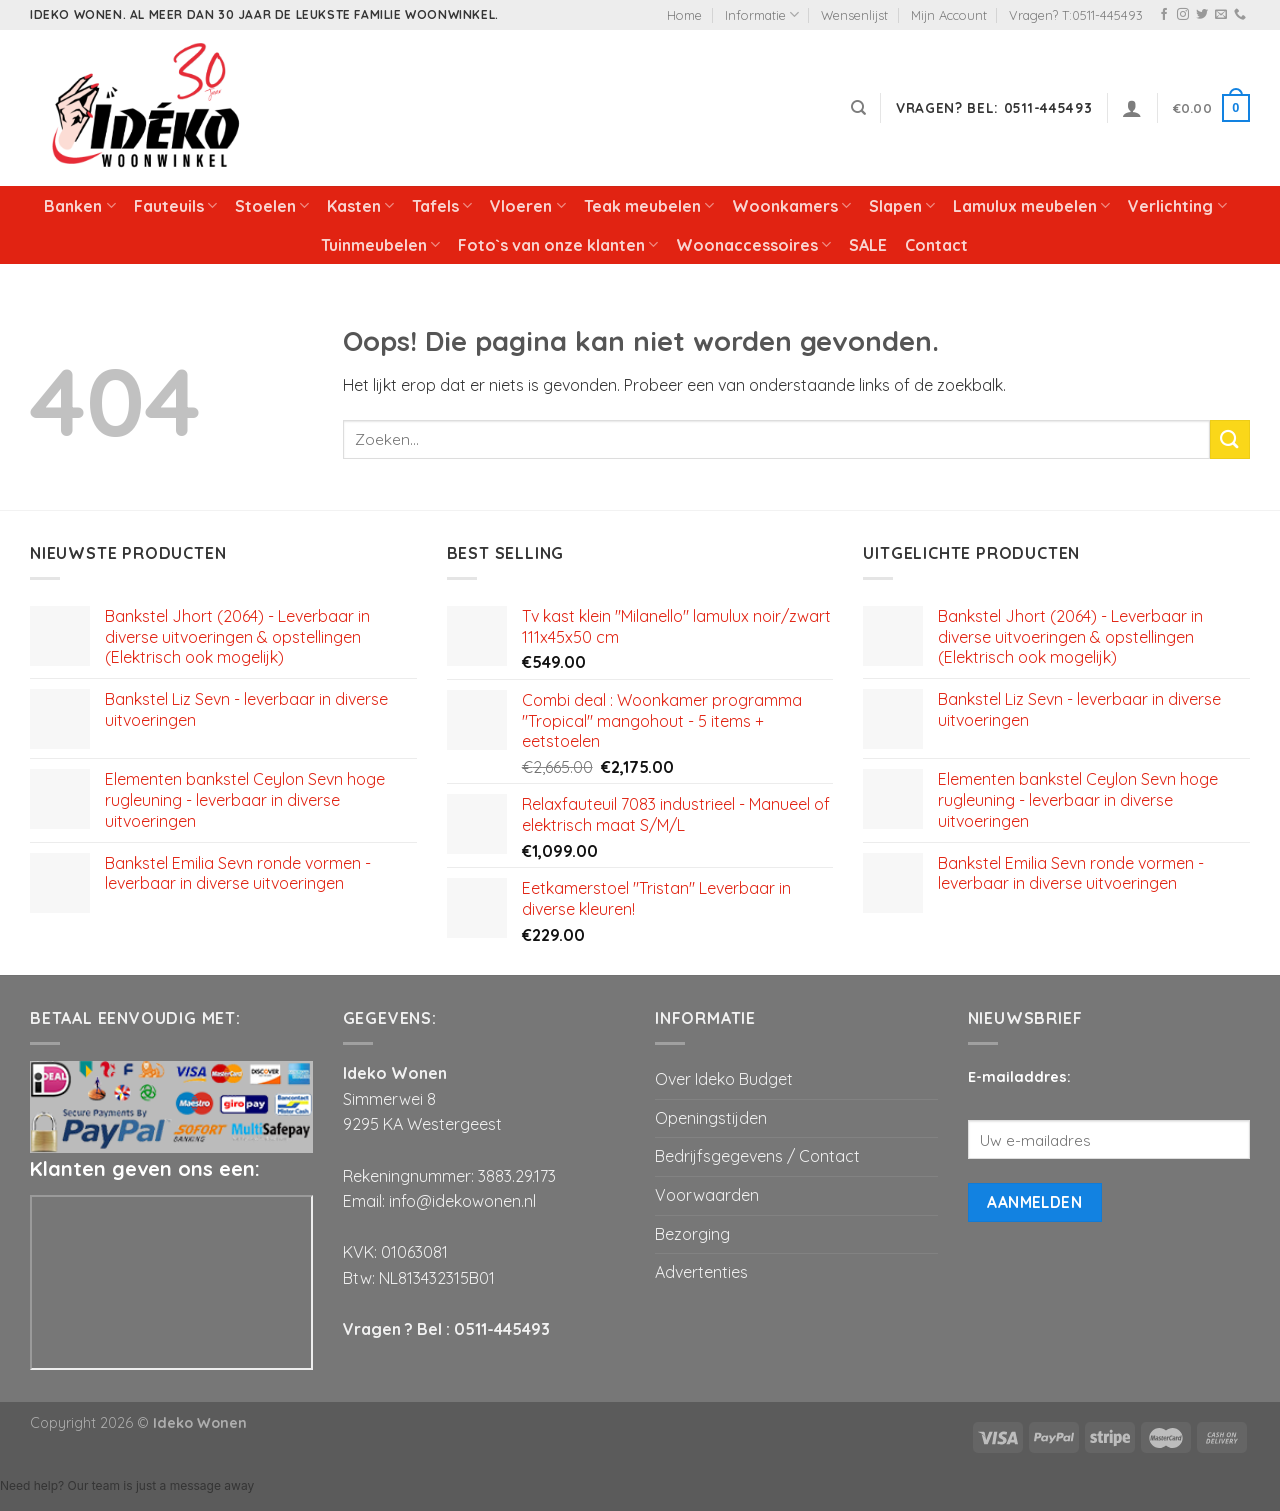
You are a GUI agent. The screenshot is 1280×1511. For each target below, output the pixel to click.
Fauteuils (175, 206)
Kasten (360, 206)
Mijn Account (949, 15)
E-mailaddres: (1019, 1077)
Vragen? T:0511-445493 (1076, 15)
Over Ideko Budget (724, 1079)
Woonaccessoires (753, 245)
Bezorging (692, 1234)
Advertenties (701, 1272)
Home (684, 15)
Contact (936, 245)
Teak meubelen (649, 206)
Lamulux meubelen (1031, 206)
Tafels (442, 206)
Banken (79, 206)
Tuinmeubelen (380, 245)
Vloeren (527, 206)
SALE (868, 245)
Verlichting (1177, 206)
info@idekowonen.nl (462, 1201)
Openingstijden (711, 1118)
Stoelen (272, 206)
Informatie (762, 14)
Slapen (902, 206)
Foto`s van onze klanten (558, 245)
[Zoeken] (858, 108)
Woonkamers (791, 206)
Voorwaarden (707, 1195)
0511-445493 (502, 1329)
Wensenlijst (854, 15)
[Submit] (1230, 439)
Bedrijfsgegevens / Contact (757, 1156)
